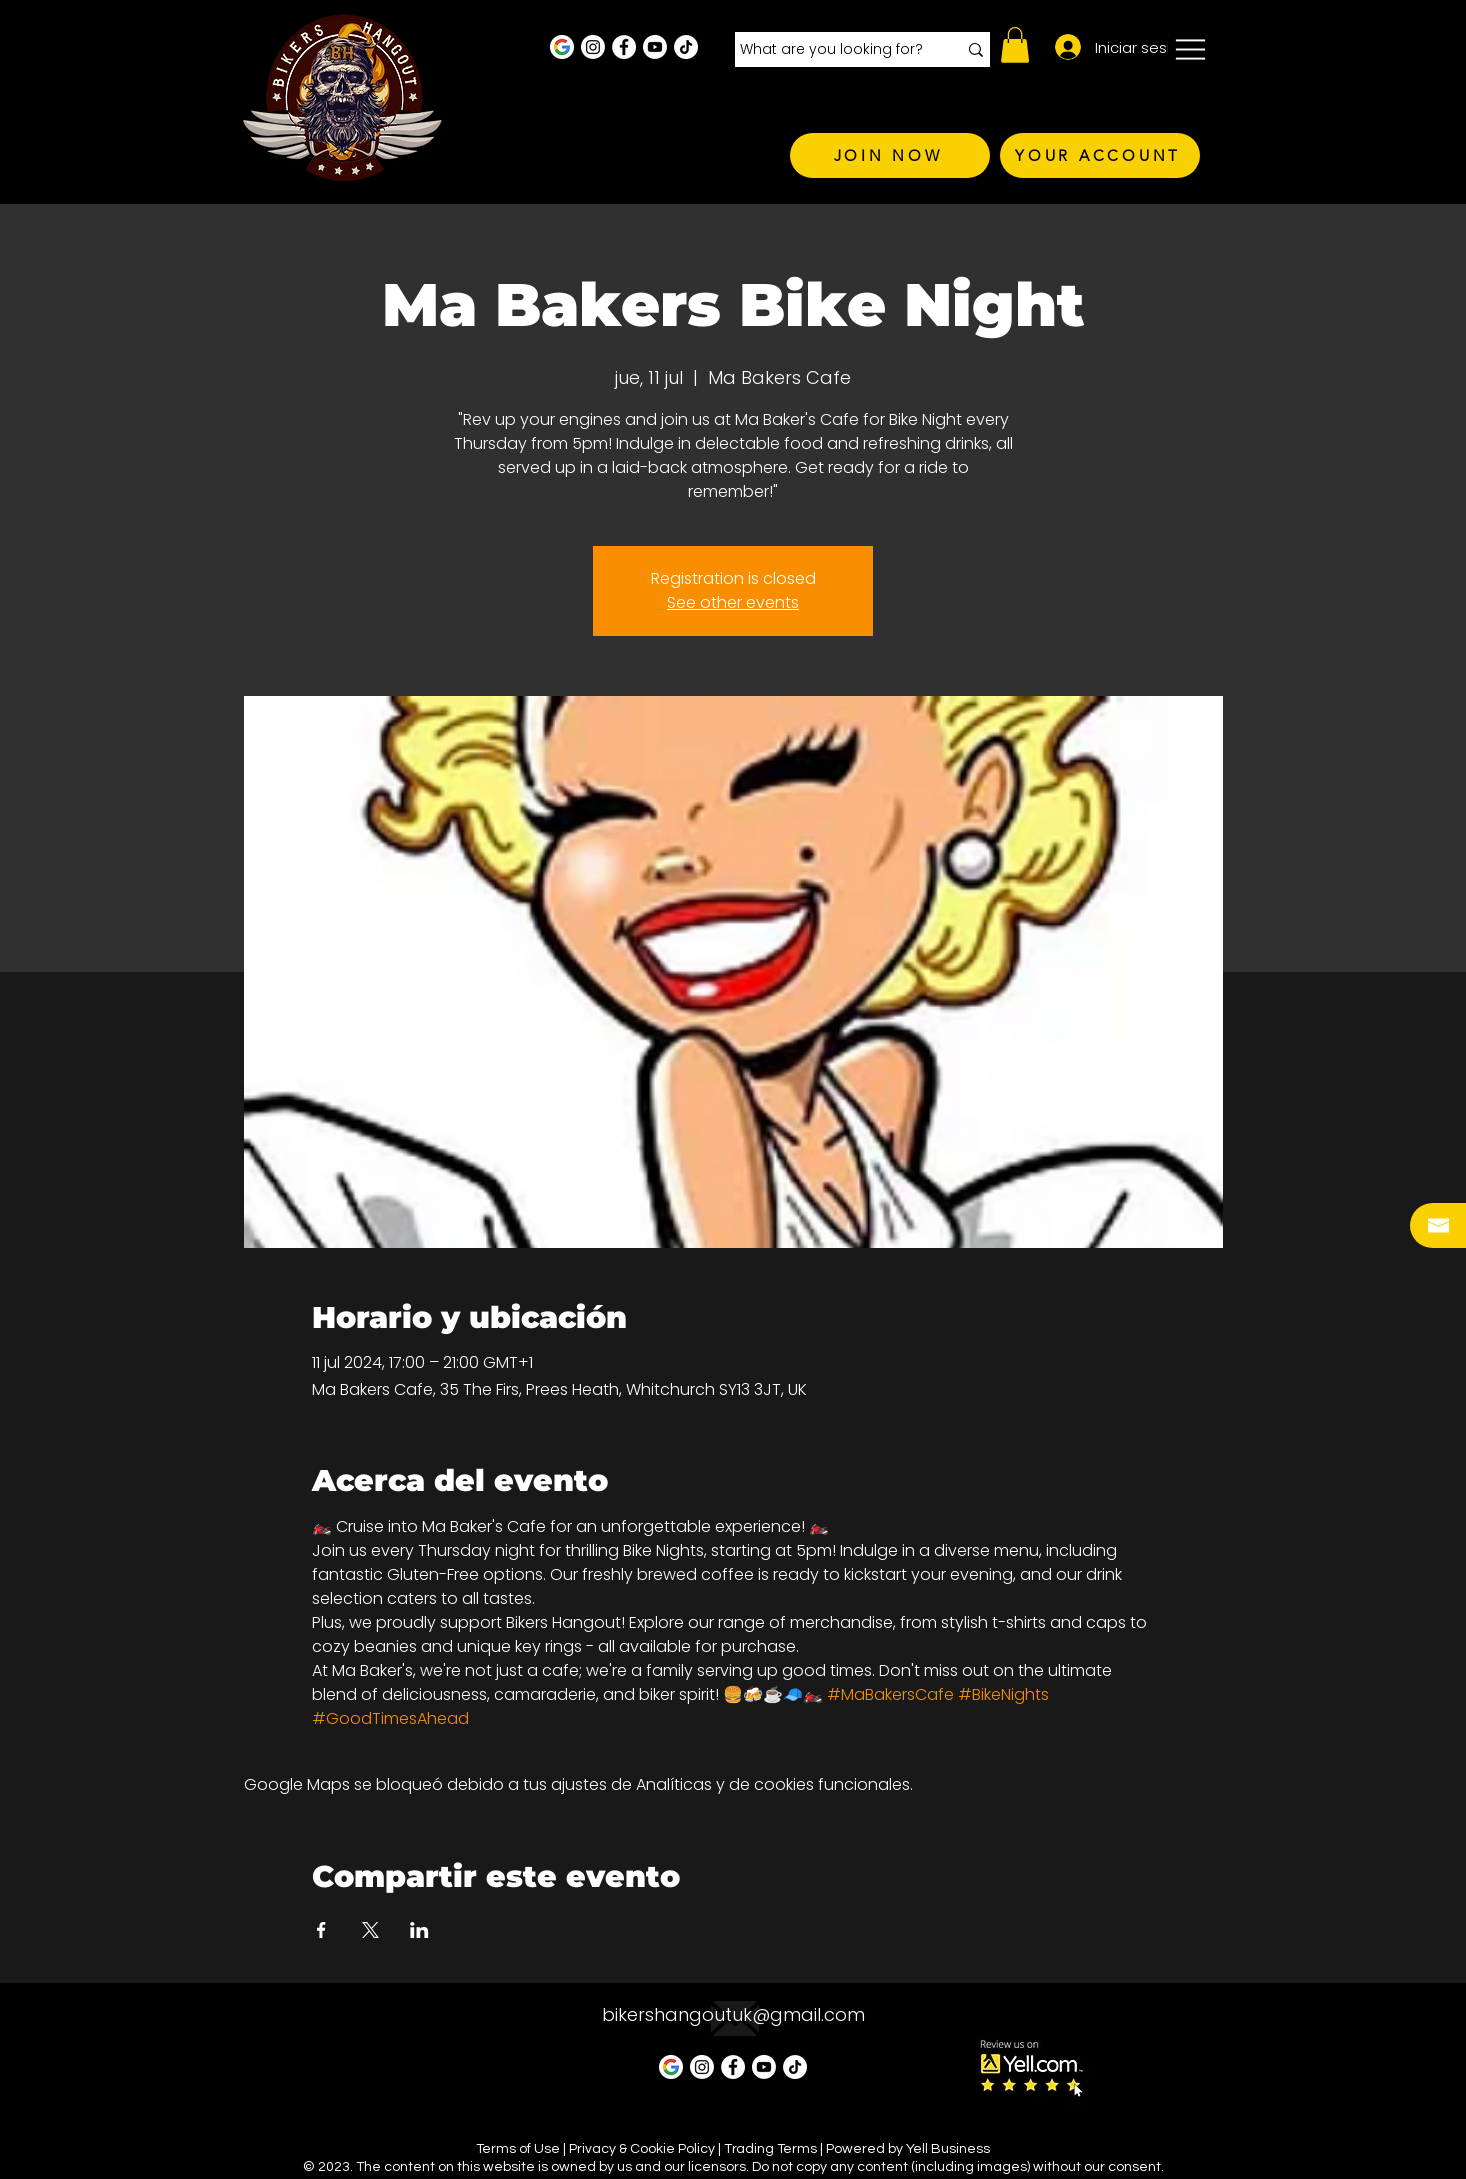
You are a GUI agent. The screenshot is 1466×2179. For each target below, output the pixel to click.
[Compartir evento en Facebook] (321, 1930)
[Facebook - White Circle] (624, 47)
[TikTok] (686, 47)
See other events (733, 602)
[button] (1015, 45)
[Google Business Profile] (562, 47)
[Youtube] (655, 47)
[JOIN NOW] (890, 155)
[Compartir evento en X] (370, 1930)
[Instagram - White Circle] (593, 47)
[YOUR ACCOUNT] (1100, 155)
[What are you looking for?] (833, 50)
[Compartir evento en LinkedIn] (419, 1930)
